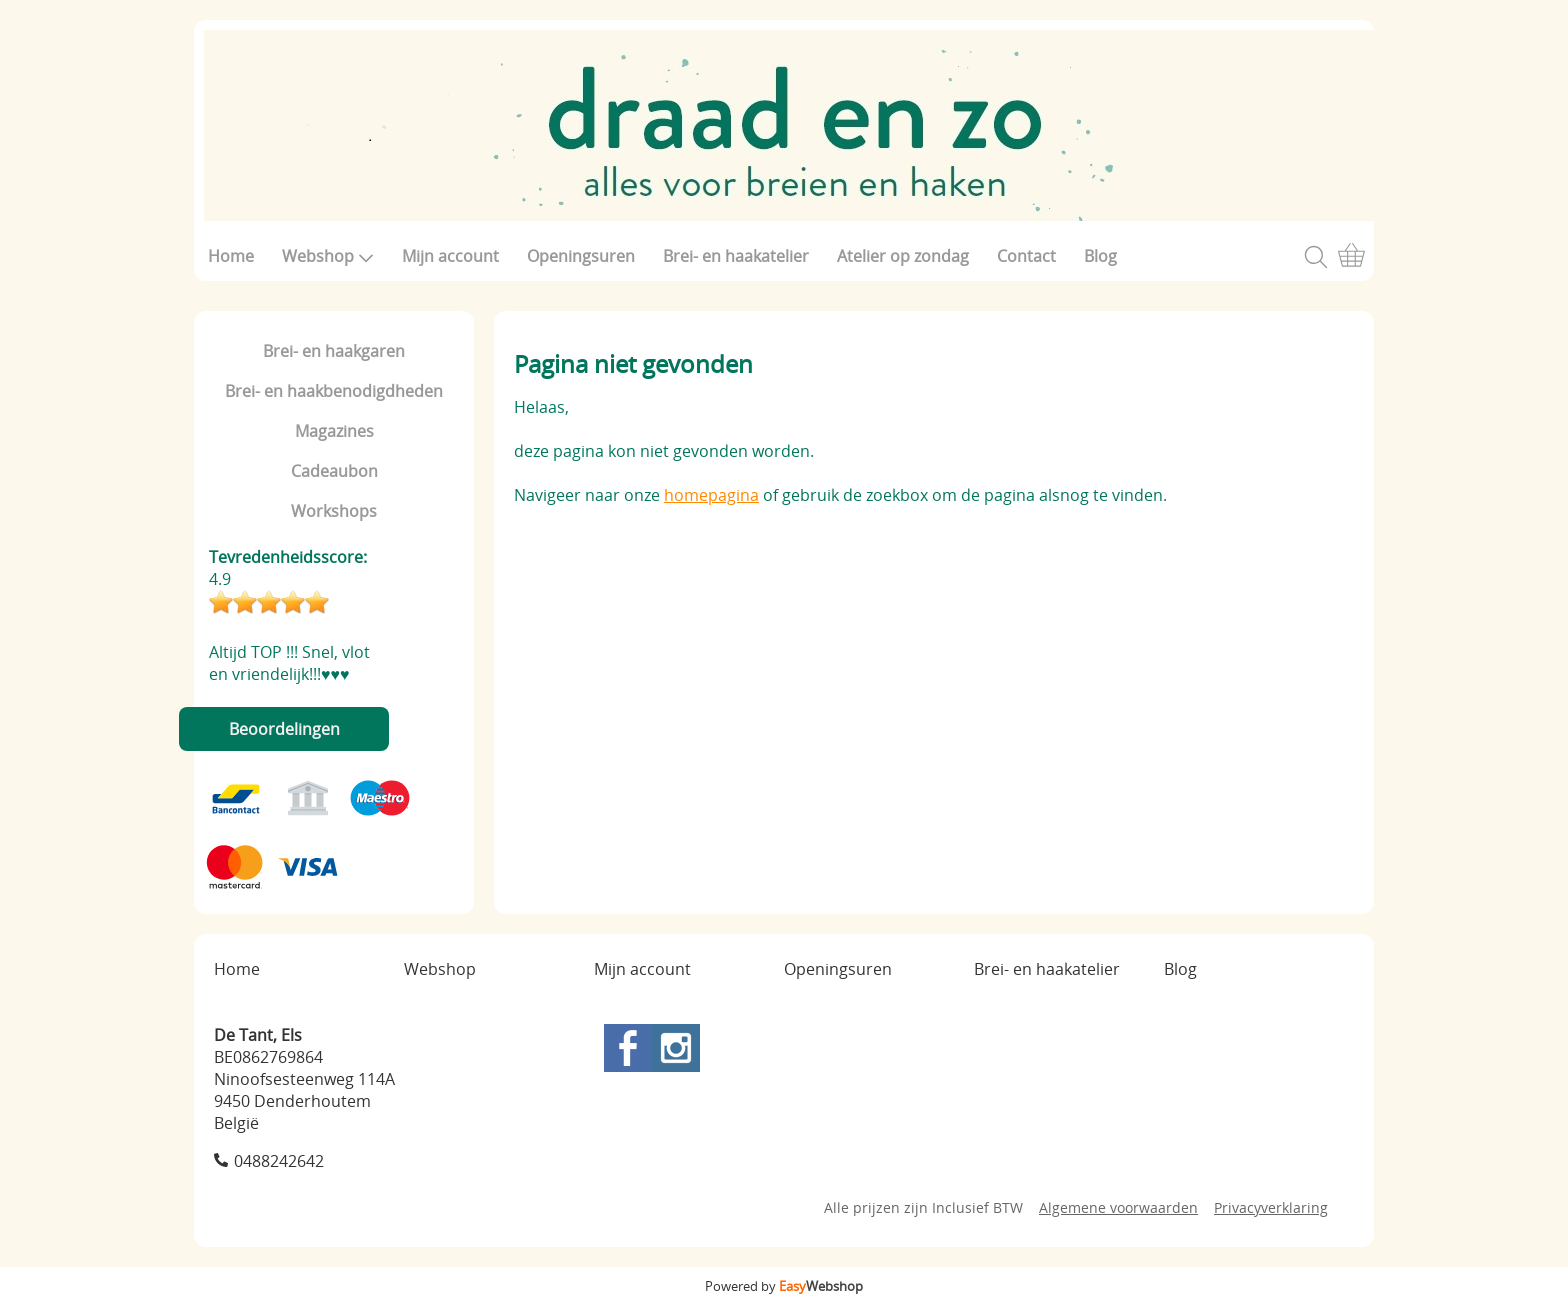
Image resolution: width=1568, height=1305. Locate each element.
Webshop (328, 256)
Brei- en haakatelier (736, 256)
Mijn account (450, 256)
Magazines (334, 431)
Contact (1026, 256)
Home (231, 256)
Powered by (784, 1286)
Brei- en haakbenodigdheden (334, 391)
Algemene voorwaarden (1118, 1207)
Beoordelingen (284, 729)
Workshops (334, 511)
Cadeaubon (334, 471)
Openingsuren (581, 256)
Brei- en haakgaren (334, 351)
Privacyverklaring (1271, 1207)
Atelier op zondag (903, 256)
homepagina (711, 495)
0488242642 (279, 1161)
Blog (1100, 256)
